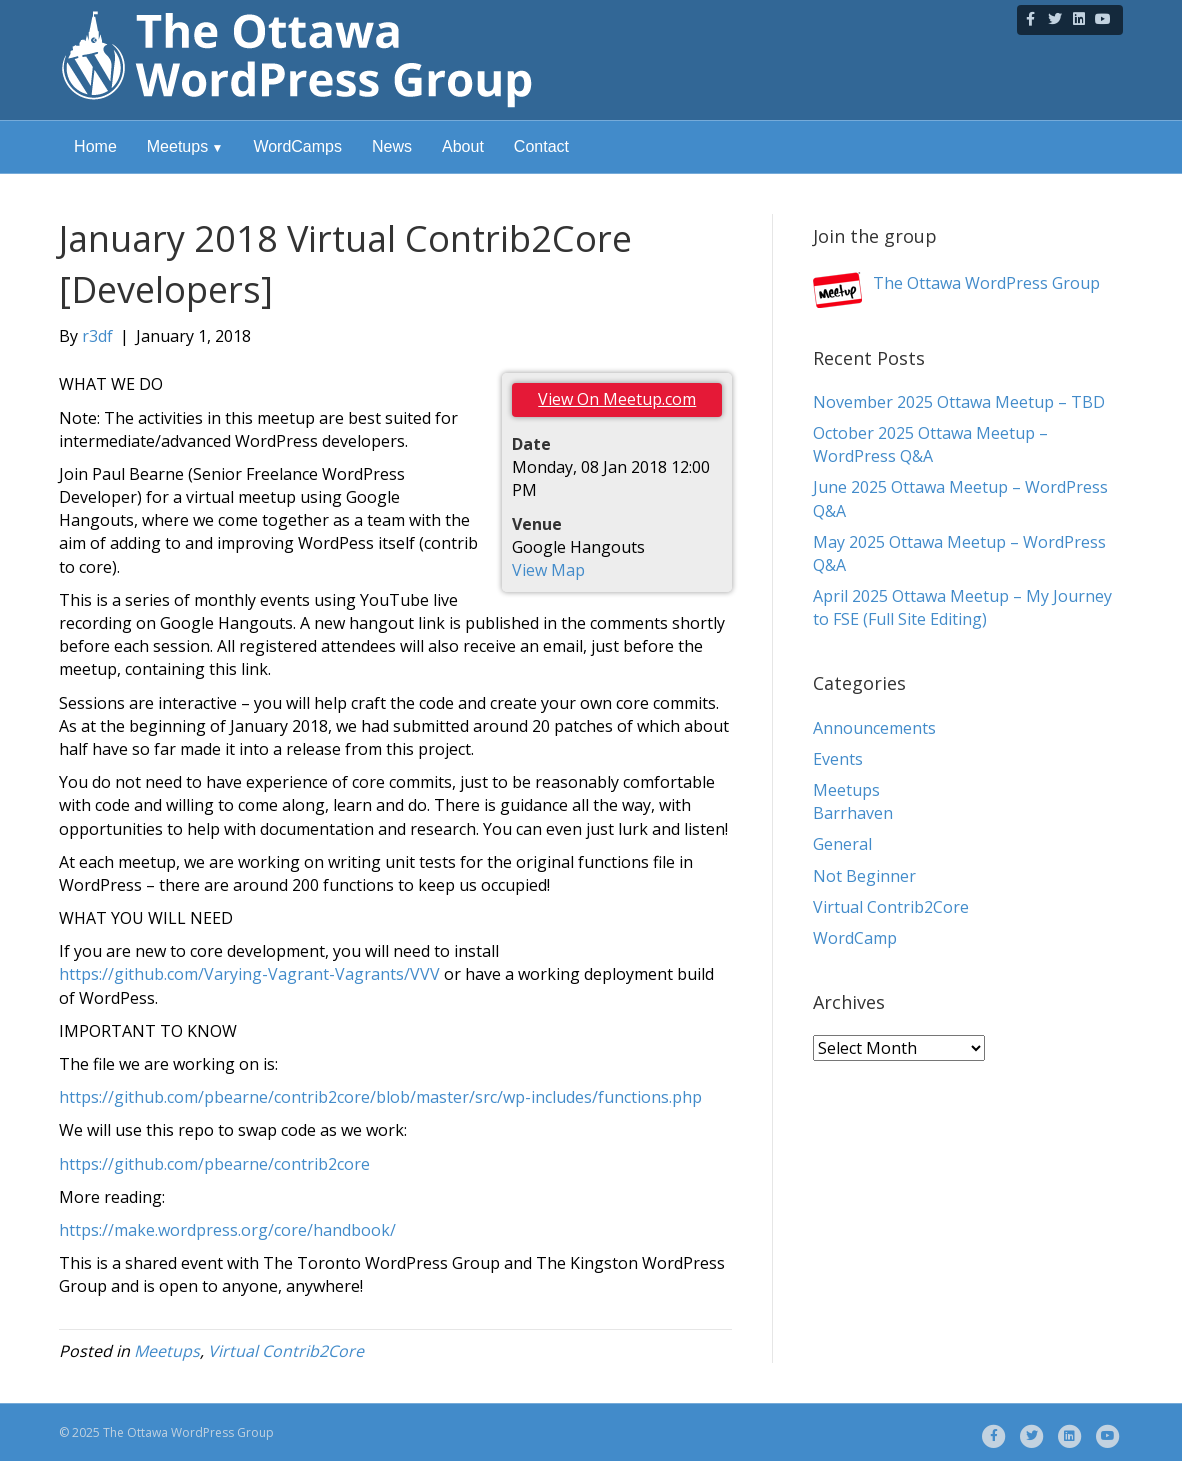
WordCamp (855, 938)
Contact (541, 146)
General (842, 844)
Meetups (177, 146)
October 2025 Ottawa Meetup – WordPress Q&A (930, 444)
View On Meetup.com (617, 399)
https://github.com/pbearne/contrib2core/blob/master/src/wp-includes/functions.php (380, 1097)
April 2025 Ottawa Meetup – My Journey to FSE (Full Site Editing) (962, 607)
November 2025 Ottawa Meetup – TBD (959, 402)
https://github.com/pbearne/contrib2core (214, 1164)
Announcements (874, 728)
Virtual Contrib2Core (286, 1351)
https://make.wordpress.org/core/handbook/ (227, 1230)
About (463, 146)
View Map (548, 570)
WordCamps (297, 146)
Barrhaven (853, 813)
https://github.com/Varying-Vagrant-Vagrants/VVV (249, 974)
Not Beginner (864, 876)
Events (838, 759)
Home (95, 146)
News (392, 146)
